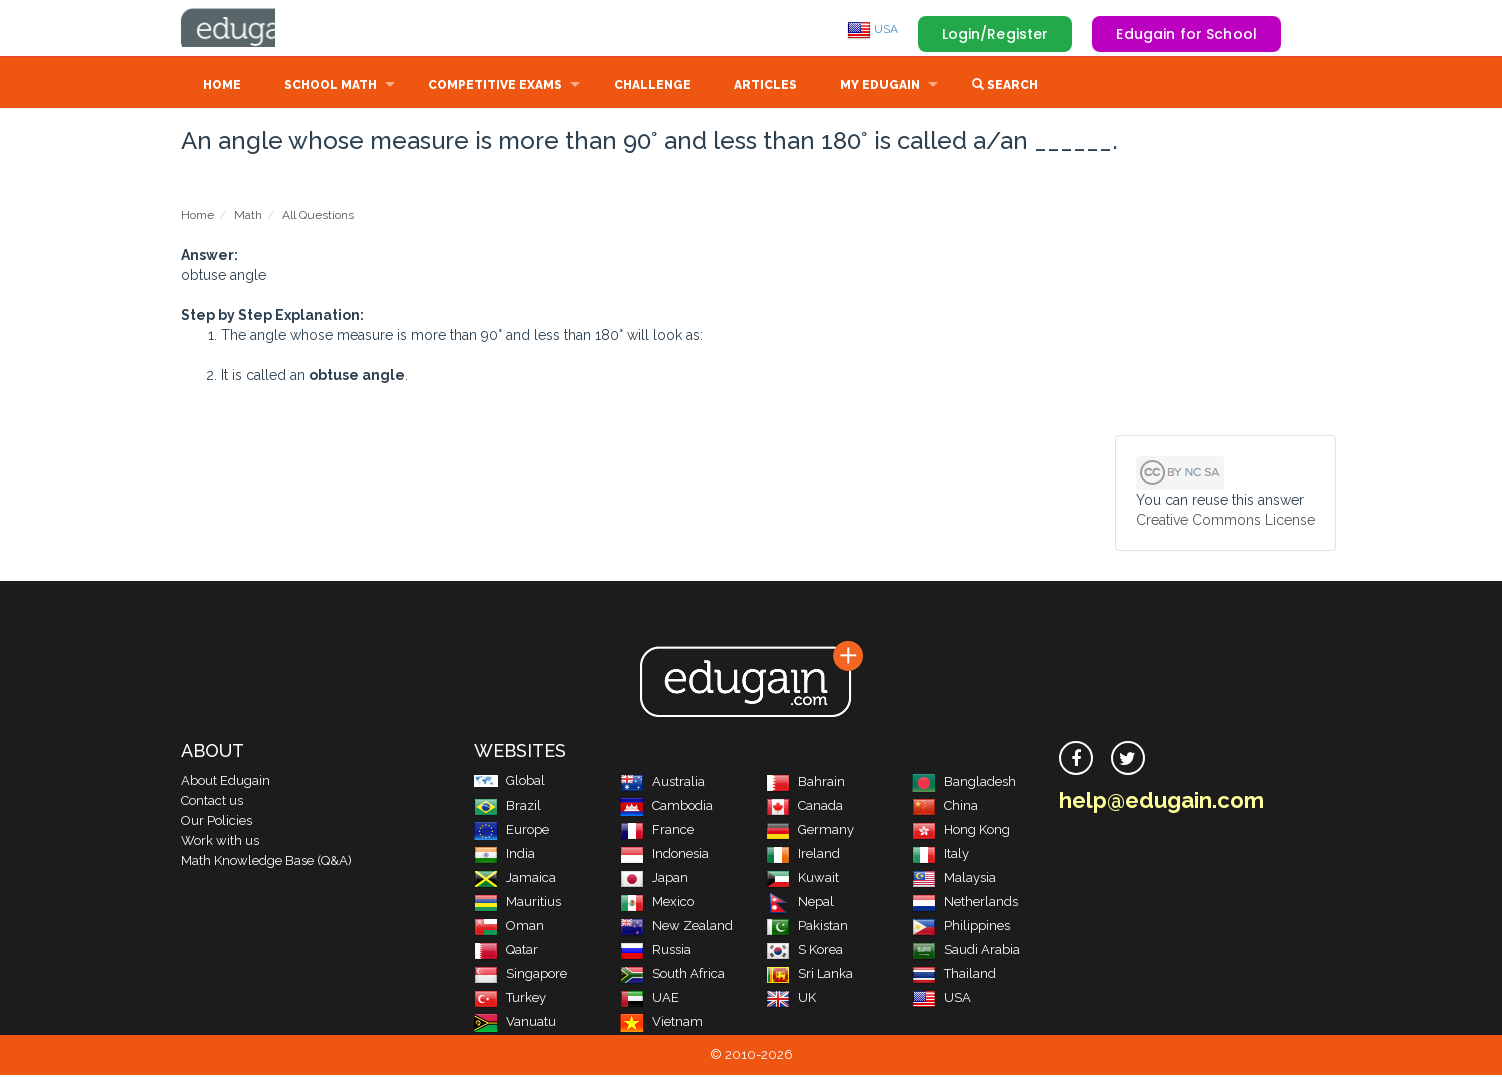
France (657, 831)
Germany (810, 831)
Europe (511, 831)
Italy (940, 855)
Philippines (961, 927)
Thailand (954, 975)
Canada (804, 807)
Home (222, 87)
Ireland (803, 855)
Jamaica (515, 879)
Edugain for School (1186, 34)
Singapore (520, 975)
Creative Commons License (1225, 522)
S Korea (804, 951)
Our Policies (216, 822)
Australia (662, 783)
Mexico (657, 903)
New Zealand (676, 927)
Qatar (506, 951)
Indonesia (664, 855)
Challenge (652, 87)
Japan (654, 879)
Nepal (800, 903)
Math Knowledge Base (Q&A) (266, 862)
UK (791, 999)
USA (872, 29)
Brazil (507, 807)
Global (509, 782)
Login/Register (995, 34)
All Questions (318, 217)
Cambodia (666, 807)
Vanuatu (515, 1023)
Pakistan (807, 927)
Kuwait (802, 879)
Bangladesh (964, 783)
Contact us (212, 802)
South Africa (672, 975)
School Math (330, 87)
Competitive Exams (495, 87)
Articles (765, 87)
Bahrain (805, 783)
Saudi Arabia (966, 951)
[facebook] (1076, 760)
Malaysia (954, 879)
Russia (655, 951)
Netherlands (965, 903)
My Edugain (880, 87)
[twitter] (1128, 760)
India (504, 855)
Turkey (510, 999)
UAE (649, 999)
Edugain (256, 29)
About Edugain (225, 782)
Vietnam (661, 1023)
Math (248, 217)
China (945, 807)
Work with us (220, 842)
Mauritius (517, 903)
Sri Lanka (809, 975)
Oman (509, 927)
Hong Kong (961, 831)
